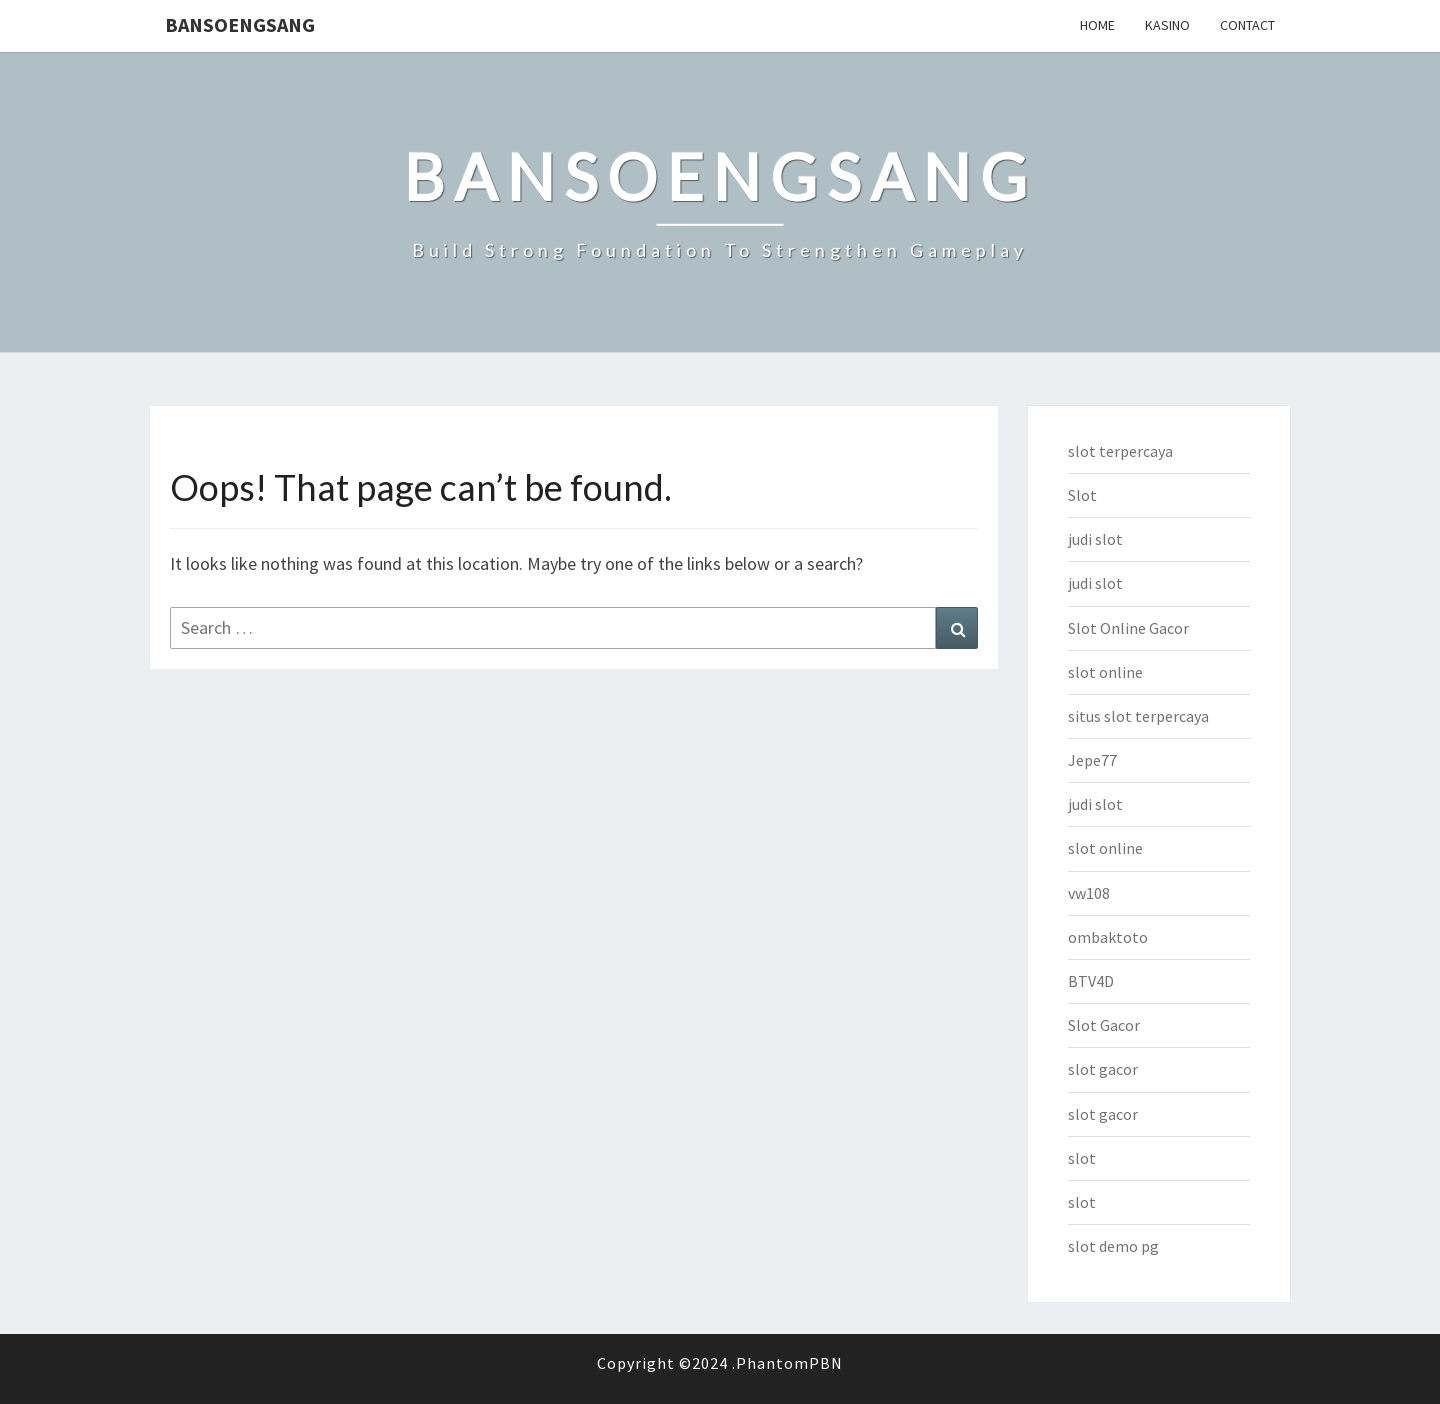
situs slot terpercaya (1138, 716)
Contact (1247, 25)
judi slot (1095, 539)
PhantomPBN (789, 1363)
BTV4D (1091, 981)
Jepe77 (1092, 760)
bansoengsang (240, 24)
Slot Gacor (1104, 1025)
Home (1097, 25)
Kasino (1167, 25)
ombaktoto (1108, 937)
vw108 (1089, 893)
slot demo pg (1113, 1246)
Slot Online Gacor (1128, 628)
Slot (1082, 495)
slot (1082, 1158)
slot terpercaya (1120, 451)
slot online (1105, 672)
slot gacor (1103, 1069)
